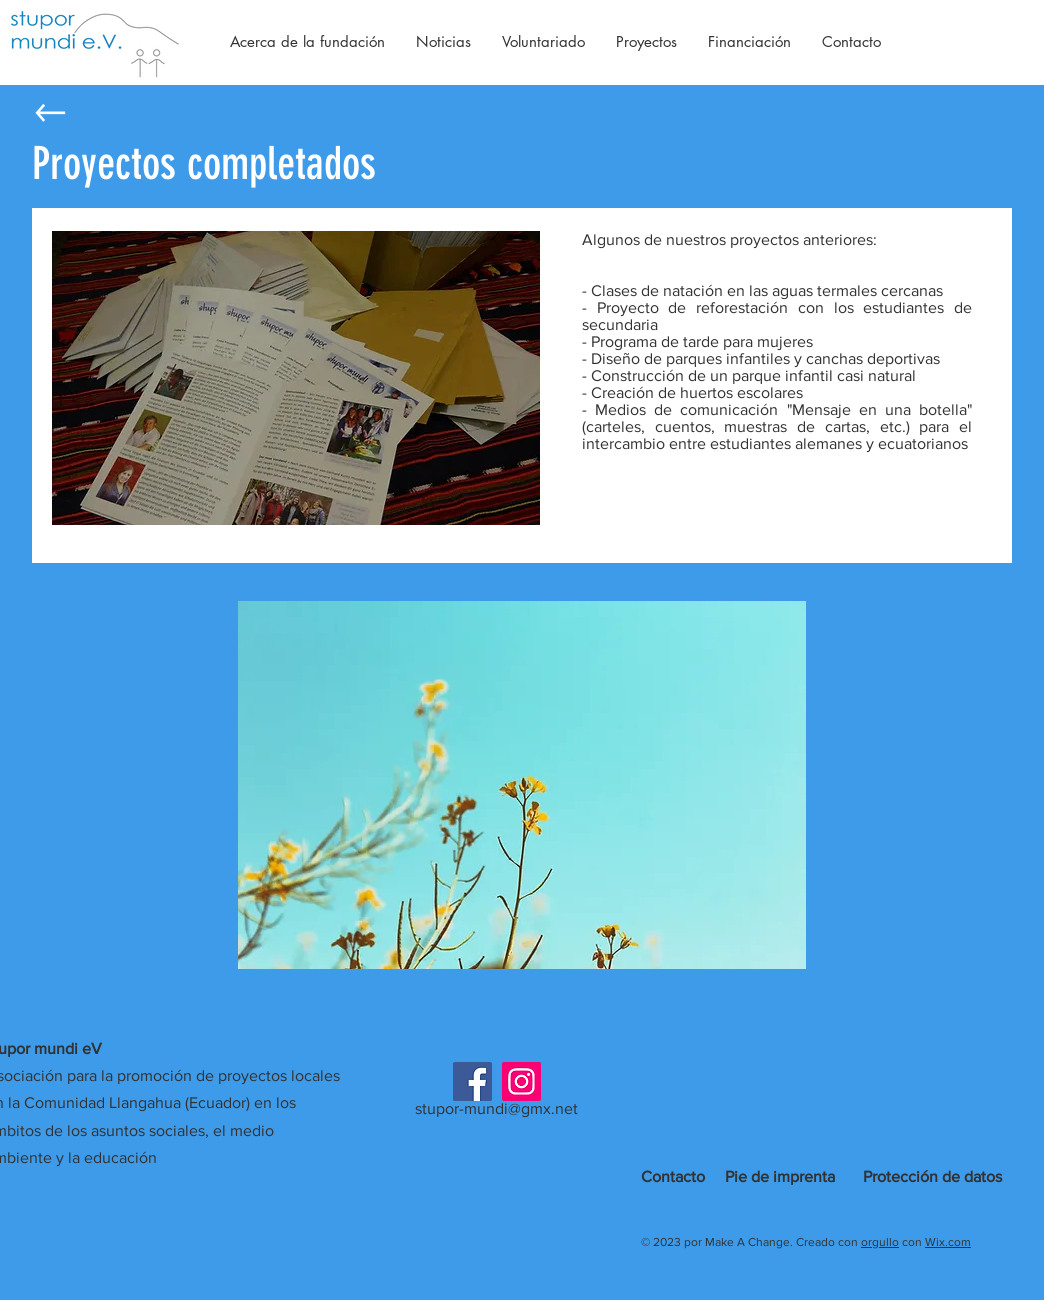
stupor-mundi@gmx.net (496, 1108)
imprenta (804, 1176)
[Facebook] (472, 1081)
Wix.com (948, 1242)
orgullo (880, 1242)
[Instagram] (521, 1081)
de (760, 1176)
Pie (736, 1176)
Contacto (673, 1176)
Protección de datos (932, 1176)
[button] (522, 785)
